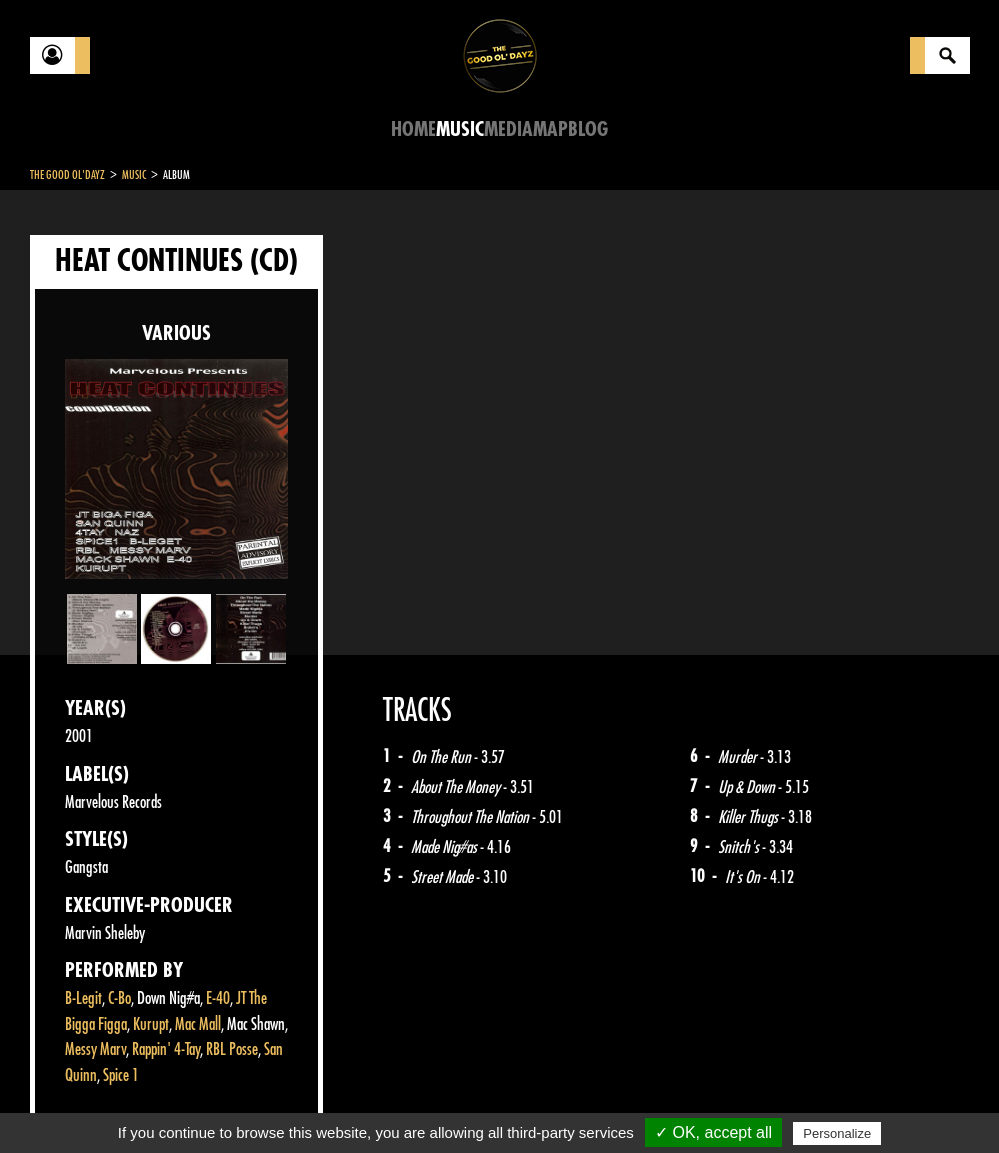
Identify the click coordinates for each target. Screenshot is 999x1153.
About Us (280, 1103)
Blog (588, 129)
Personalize (837, 1133)
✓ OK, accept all (713, 1132)
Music (460, 129)
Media (508, 129)
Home (413, 129)
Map (550, 129)
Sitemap (360, 1103)
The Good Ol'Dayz (67, 175)
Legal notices (187, 1103)
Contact (80, 1101)
